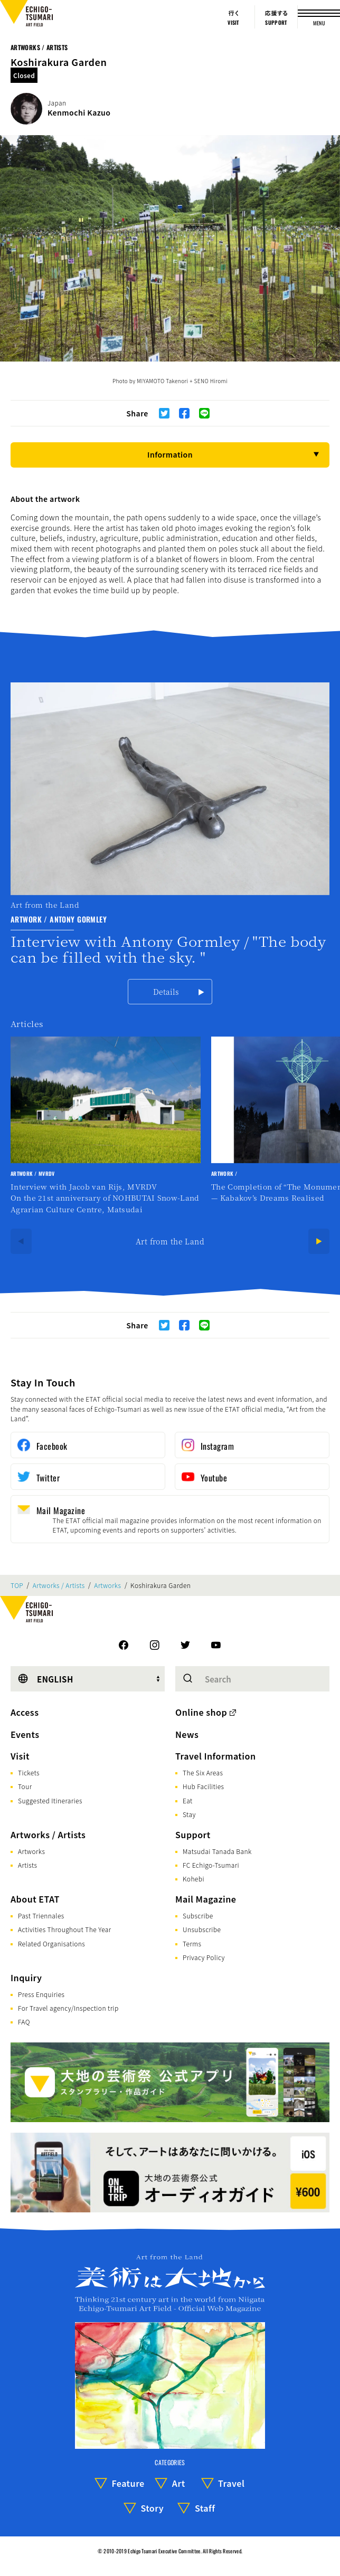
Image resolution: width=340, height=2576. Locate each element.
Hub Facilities (203, 1786)
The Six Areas (203, 1772)
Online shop (201, 1712)
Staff (205, 2508)
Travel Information (215, 1756)
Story (152, 2508)
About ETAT (35, 1899)
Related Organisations (51, 1943)
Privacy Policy (204, 1957)
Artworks (107, 1585)
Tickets (29, 1772)
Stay (189, 1814)
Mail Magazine (205, 1899)
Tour (25, 1786)
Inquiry (26, 1977)
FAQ (24, 2021)
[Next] (318, 1241)
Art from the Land (170, 1241)
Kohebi (193, 1878)
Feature (127, 2483)
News (187, 1734)
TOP (17, 1585)
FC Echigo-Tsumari (211, 1864)
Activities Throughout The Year (64, 1929)
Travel (231, 2483)
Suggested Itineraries (50, 1800)
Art (178, 2483)
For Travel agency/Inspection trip (68, 2007)
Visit (20, 1756)
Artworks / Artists (39, 47)
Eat (188, 1800)
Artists (27, 1864)
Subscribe (198, 1915)
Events (25, 1734)
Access (25, 1712)
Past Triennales (41, 1915)
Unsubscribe (202, 1929)
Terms (192, 1943)
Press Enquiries (41, 1994)
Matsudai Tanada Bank (217, 1851)
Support (193, 1834)
